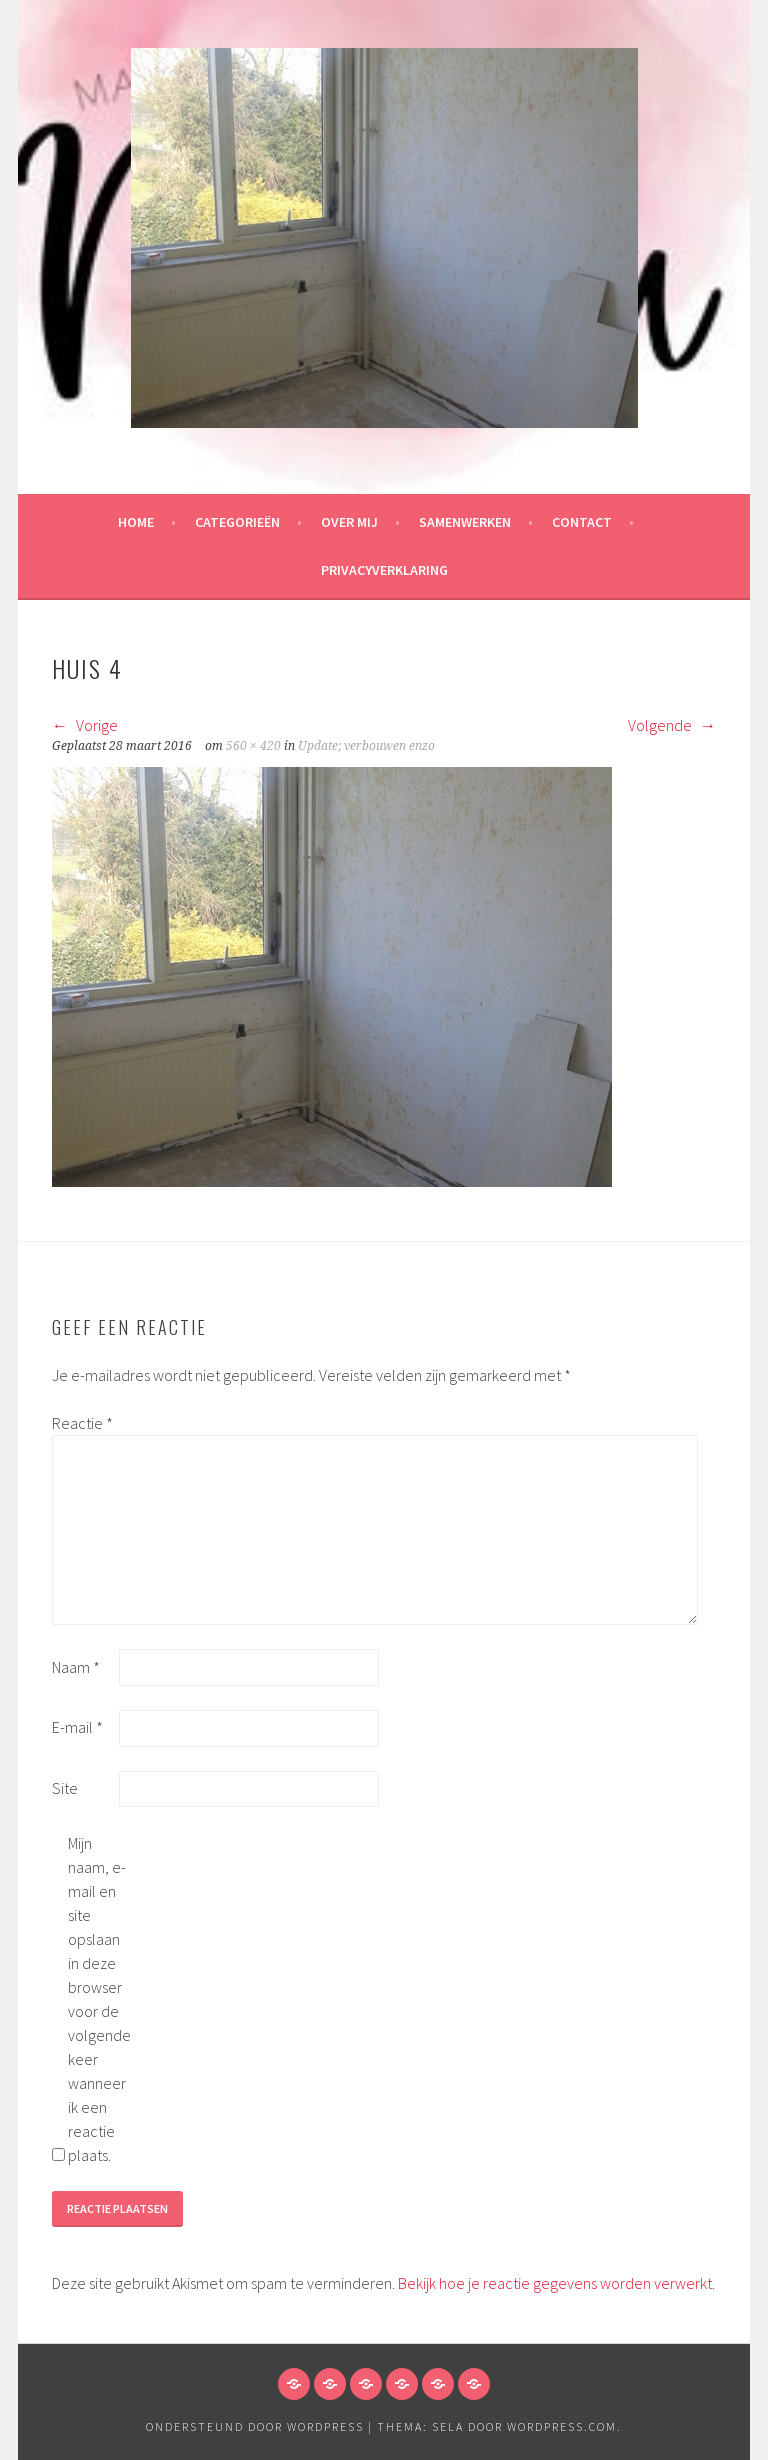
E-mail (77, 1727)
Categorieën (237, 522)
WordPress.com (562, 2426)
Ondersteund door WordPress (255, 2426)
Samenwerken (465, 522)
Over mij (349, 522)
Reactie (82, 1423)
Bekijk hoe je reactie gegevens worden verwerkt (555, 2283)
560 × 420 (253, 746)
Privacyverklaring (384, 570)
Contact (582, 522)
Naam (76, 1667)
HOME (136, 522)
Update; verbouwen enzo (366, 746)
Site (65, 1788)
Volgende (672, 725)
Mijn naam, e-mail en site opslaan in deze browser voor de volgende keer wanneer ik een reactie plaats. (99, 1999)
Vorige (85, 725)
